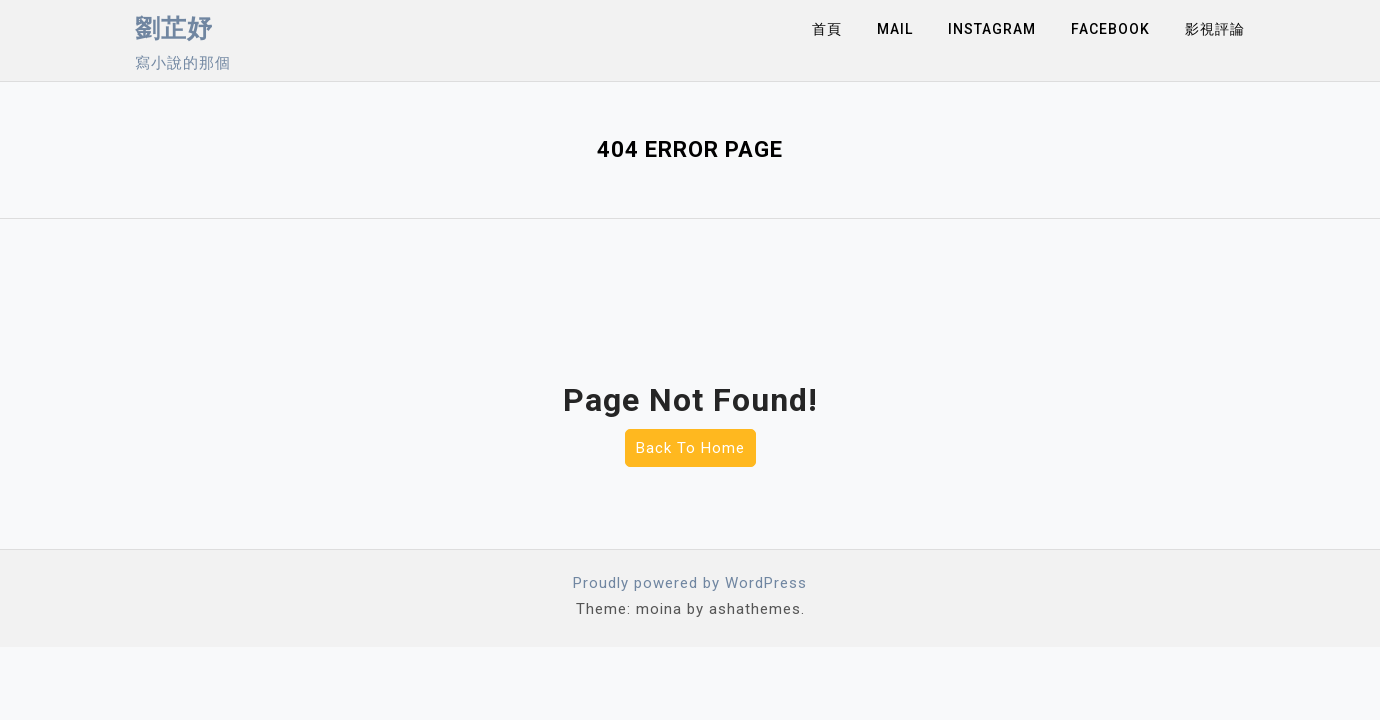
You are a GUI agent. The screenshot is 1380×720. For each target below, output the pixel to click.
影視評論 (1215, 29)
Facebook (1110, 29)
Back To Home (690, 448)
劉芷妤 (174, 28)
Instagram (992, 29)
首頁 (827, 29)
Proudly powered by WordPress (690, 583)
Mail (895, 29)
